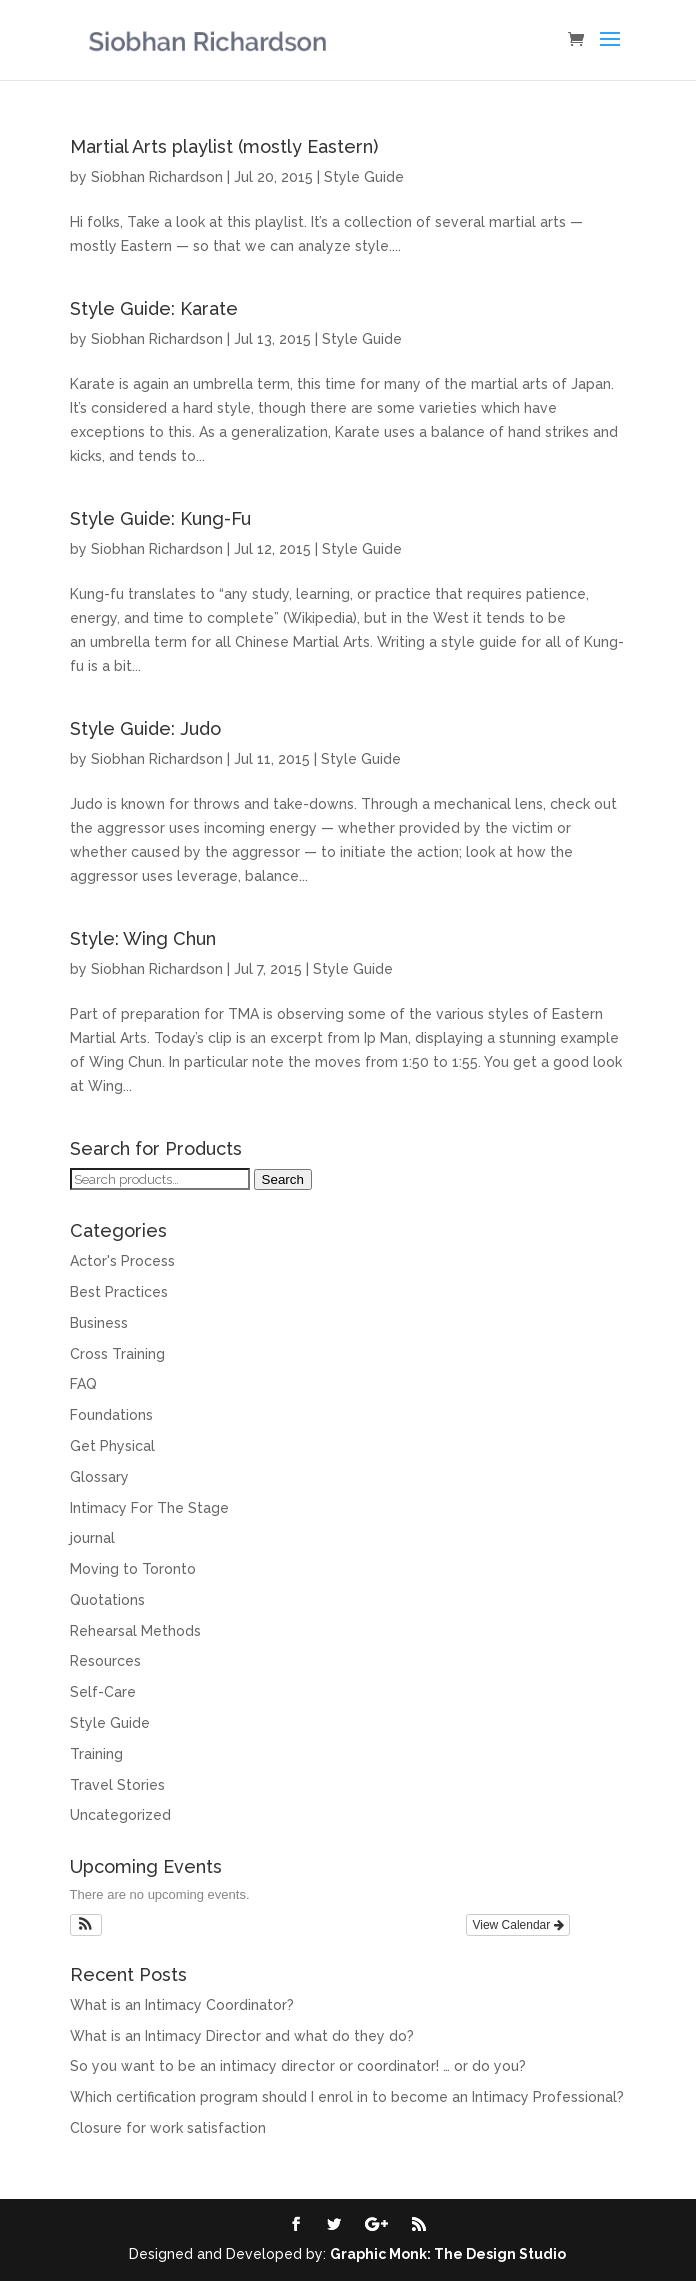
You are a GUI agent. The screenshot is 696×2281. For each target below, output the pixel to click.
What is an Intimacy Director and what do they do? (242, 2036)
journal (92, 1538)
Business (99, 1323)
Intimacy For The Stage (149, 1508)
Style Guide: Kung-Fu (160, 518)
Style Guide (364, 177)
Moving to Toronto (133, 1569)
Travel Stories (117, 1785)
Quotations (107, 1600)
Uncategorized (120, 1815)
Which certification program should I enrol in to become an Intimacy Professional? (347, 2097)
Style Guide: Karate (154, 308)
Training (96, 1754)
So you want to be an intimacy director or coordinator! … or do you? (298, 2066)
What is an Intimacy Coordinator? (182, 2005)
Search (283, 1179)
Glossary (99, 1477)
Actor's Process (122, 1261)
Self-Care (103, 1692)
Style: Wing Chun (143, 938)
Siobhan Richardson (157, 177)
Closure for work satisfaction (168, 2128)
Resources (105, 1661)
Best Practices (119, 1292)
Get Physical (112, 1446)
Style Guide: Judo (145, 728)
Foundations (111, 1415)
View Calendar (517, 1925)
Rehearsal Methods (135, 1631)
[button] (86, 1925)
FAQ (83, 1384)
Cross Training (117, 1354)
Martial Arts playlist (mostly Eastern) (224, 146)
